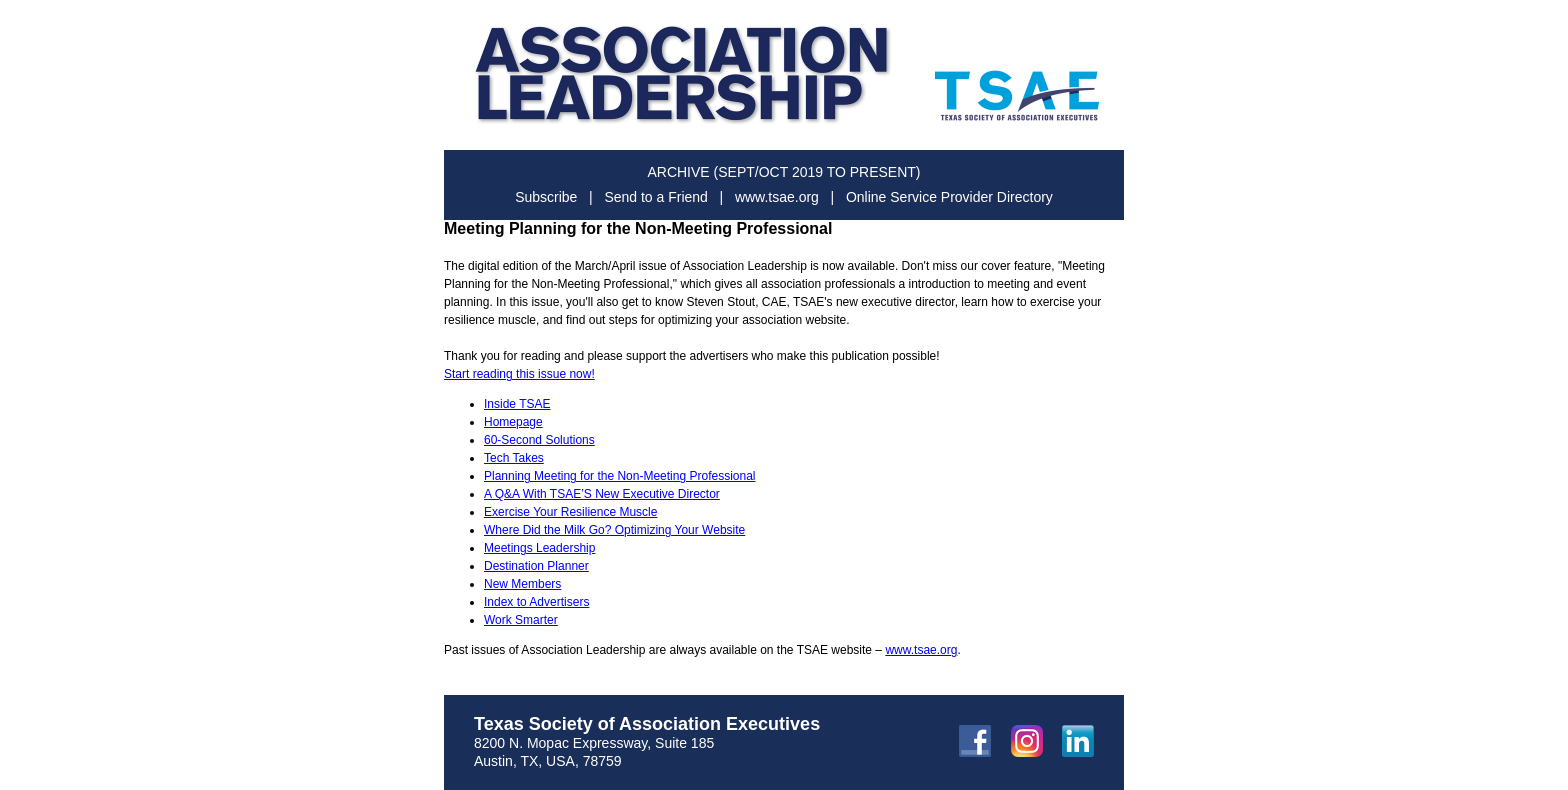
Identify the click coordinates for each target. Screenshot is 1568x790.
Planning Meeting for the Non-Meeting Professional (620, 476)
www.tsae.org (921, 650)
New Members (522, 584)
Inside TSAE (517, 404)
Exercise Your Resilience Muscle (570, 512)
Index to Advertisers (536, 602)
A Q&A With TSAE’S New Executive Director (602, 494)
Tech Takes (514, 458)
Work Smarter (521, 620)
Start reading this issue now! (519, 374)
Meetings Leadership (539, 548)
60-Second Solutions (539, 440)
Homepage (513, 422)
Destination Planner (536, 566)
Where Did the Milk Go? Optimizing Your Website (614, 530)
